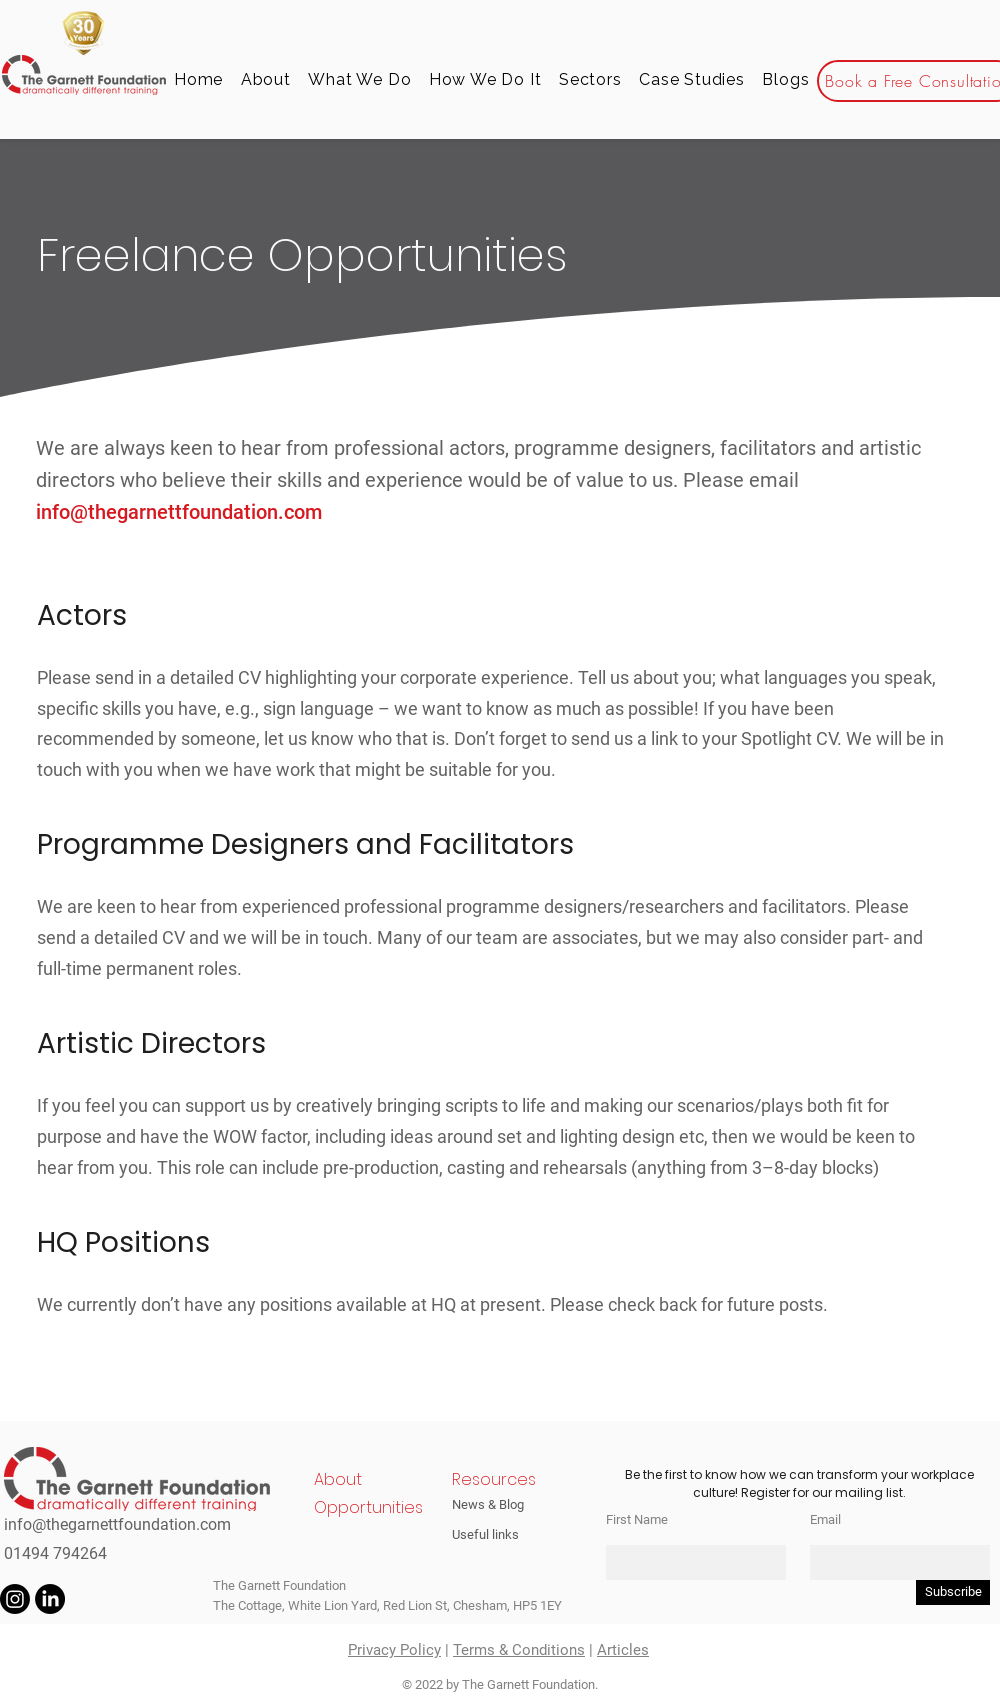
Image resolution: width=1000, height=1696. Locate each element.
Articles (623, 1650)
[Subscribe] (953, 1592)
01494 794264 (55, 1553)
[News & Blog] (497, 1504)
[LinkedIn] (50, 1599)
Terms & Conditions (519, 1650)
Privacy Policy (394, 1650)
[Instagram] (15, 1599)
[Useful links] (497, 1534)
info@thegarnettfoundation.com (181, 512)
